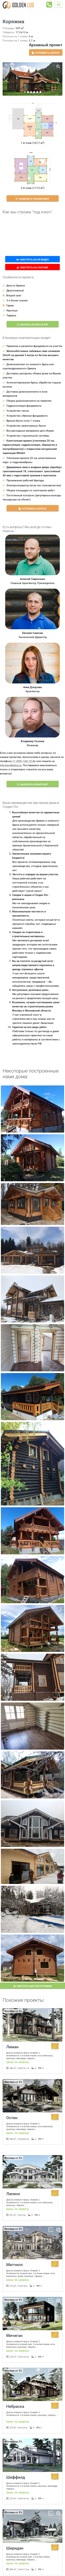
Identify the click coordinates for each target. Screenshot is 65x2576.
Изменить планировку (33, 198)
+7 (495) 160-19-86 (24, 761)
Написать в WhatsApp (33, 784)
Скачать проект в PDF (33, 324)
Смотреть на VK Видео (32, 259)
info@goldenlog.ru (10, 765)
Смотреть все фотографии (32, 1986)
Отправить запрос (45, 52)
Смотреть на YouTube (32, 267)
